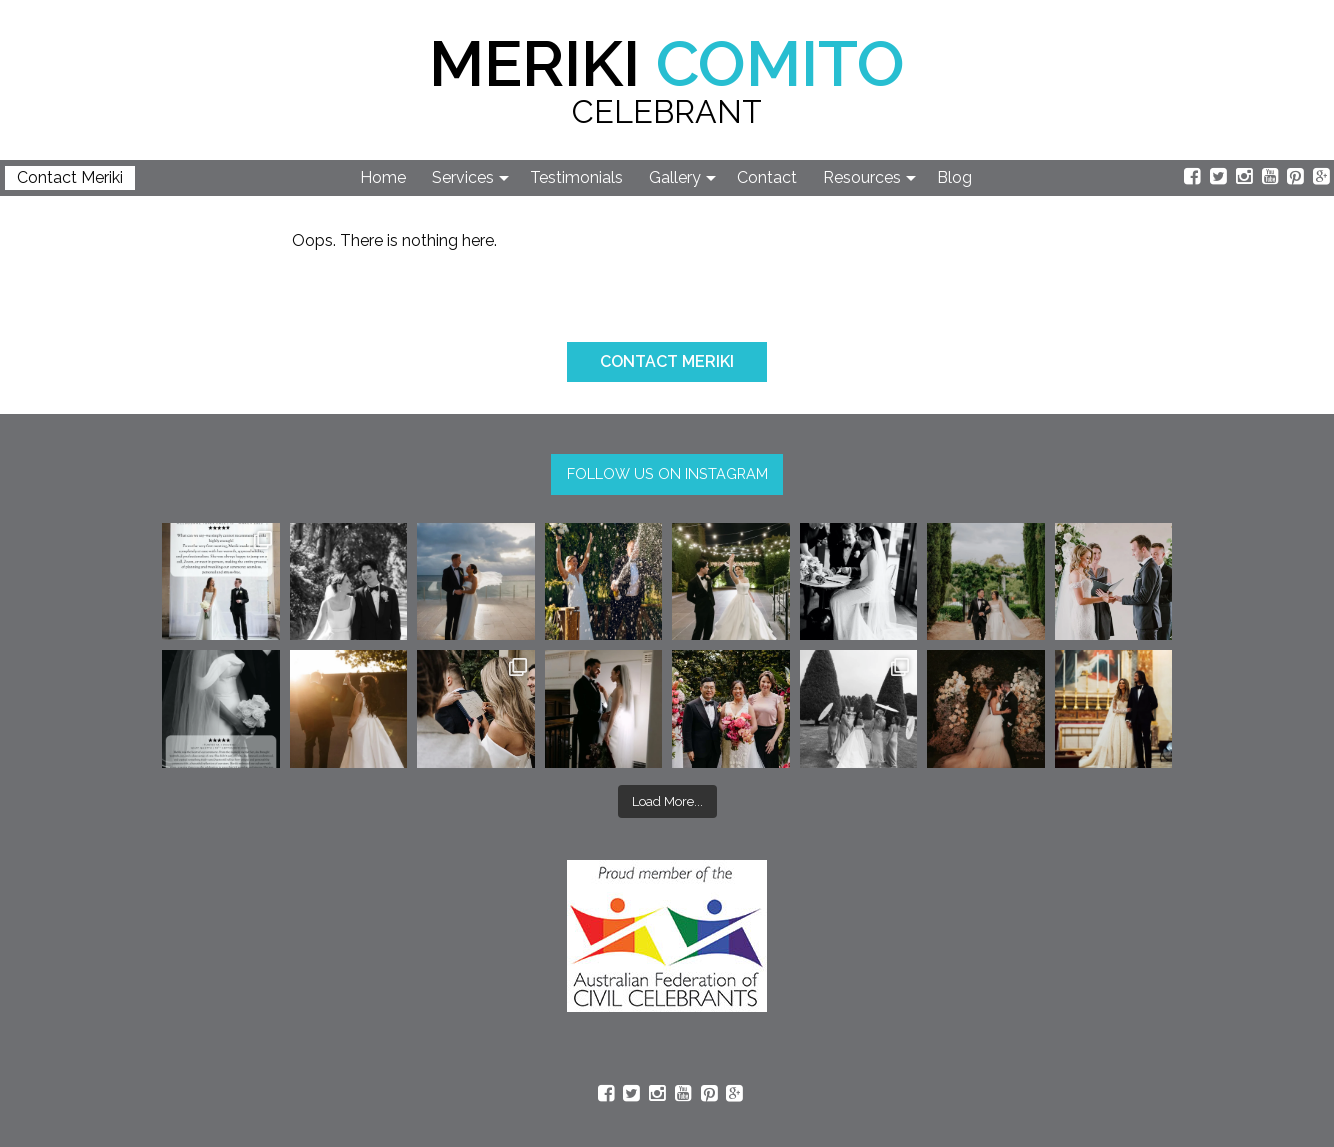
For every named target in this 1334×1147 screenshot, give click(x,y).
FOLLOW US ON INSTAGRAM (667, 473)
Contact (767, 177)
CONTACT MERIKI (667, 361)
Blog (954, 177)
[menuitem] (384, 178)
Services (463, 177)
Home (383, 177)
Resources (862, 177)
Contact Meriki (70, 177)
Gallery (675, 177)
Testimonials (576, 177)
